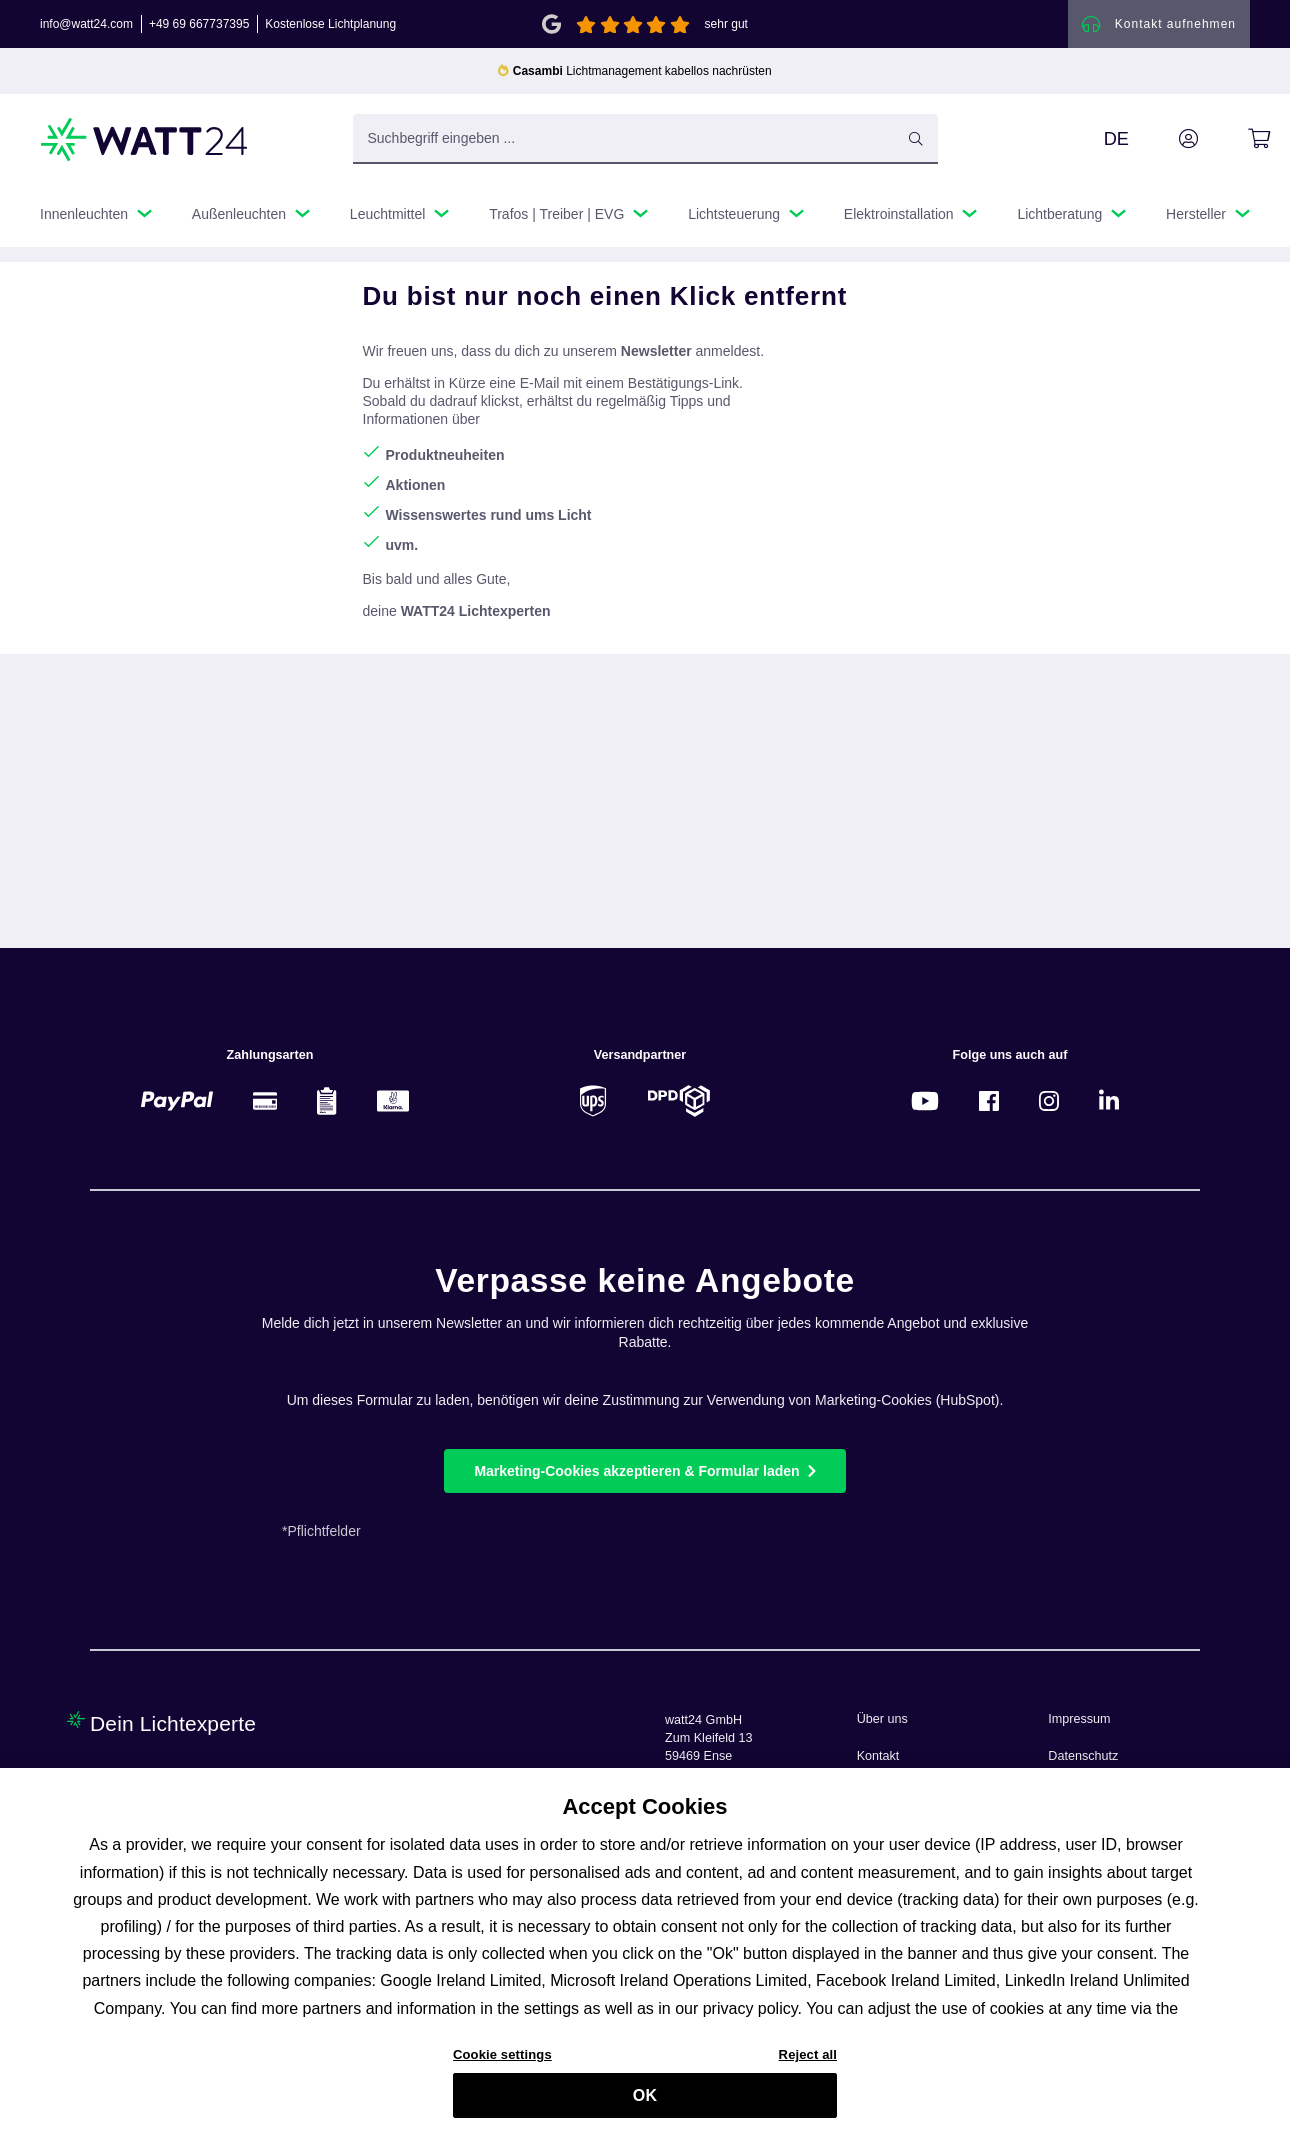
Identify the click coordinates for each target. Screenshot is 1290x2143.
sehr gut (726, 24)
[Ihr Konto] (1166, 139)
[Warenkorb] (1236, 139)
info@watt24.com (86, 24)
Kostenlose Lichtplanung (330, 24)
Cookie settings (502, 2065)
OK (645, 2105)
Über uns (882, 1719)
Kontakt (878, 1756)
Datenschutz (1083, 1756)
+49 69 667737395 (199, 24)
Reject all (808, 2065)
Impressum (1079, 1719)
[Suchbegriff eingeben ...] (645, 139)
